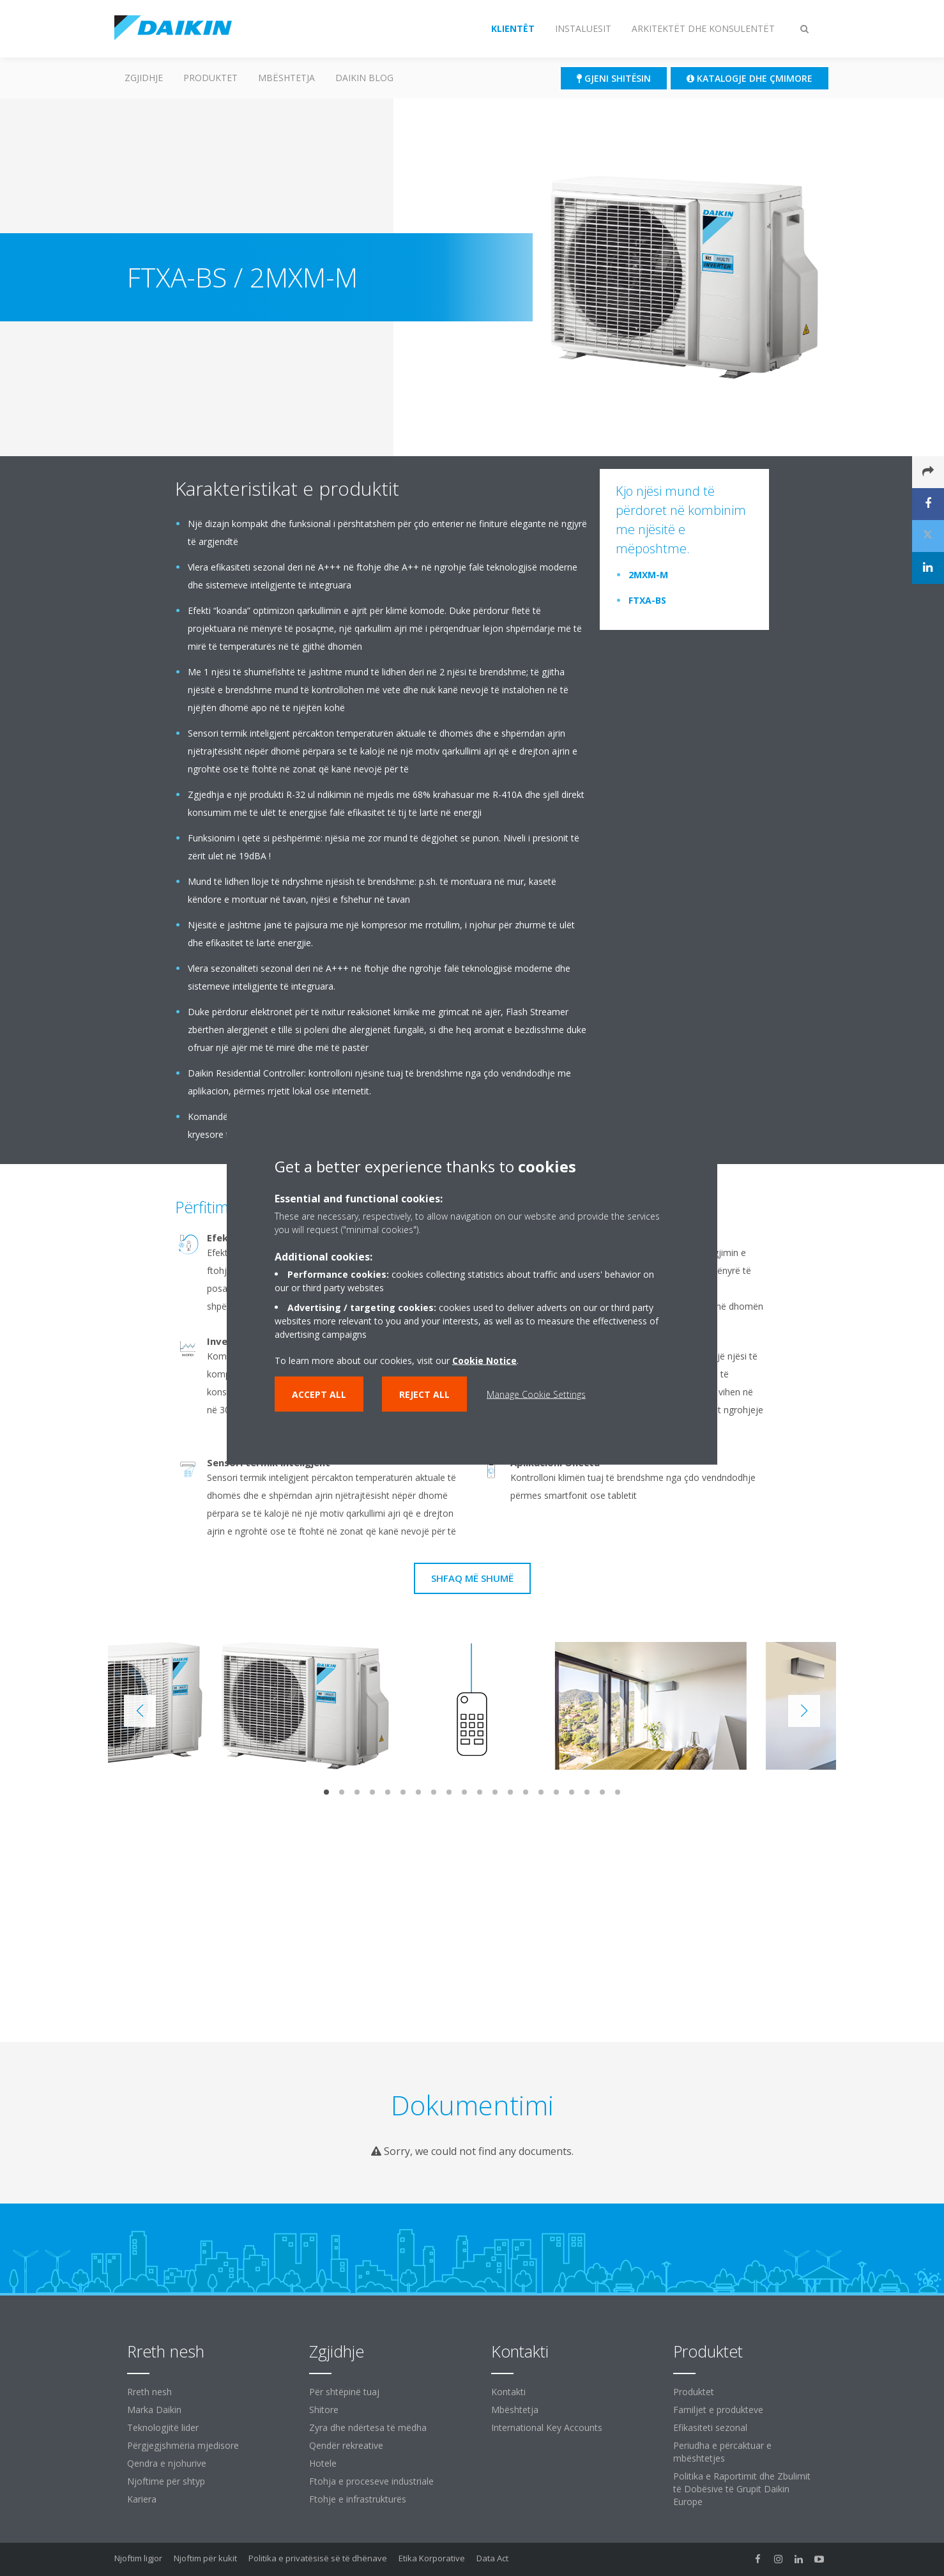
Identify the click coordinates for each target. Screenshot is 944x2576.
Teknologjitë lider (163, 2427)
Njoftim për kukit (205, 2558)
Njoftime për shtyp (166, 2481)
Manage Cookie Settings (536, 1394)
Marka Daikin (154, 2410)
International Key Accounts (546, 2427)
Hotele (323, 2463)
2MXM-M (648, 575)
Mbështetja (286, 78)
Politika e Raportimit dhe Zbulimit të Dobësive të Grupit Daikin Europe (742, 2489)
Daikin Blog (364, 78)
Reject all (424, 1394)
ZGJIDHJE (144, 78)
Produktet (210, 78)
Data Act (492, 2558)
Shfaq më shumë (472, 1578)
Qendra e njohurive (166, 2463)
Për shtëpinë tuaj (344, 2392)
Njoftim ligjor (138, 2558)
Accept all (319, 1394)
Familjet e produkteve (718, 2410)
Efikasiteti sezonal (710, 2427)
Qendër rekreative (346, 2445)
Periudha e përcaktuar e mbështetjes (722, 2451)
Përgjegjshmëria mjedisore (183, 2445)
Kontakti (508, 2392)
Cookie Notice (484, 1360)
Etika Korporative (432, 2558)
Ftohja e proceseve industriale (371, 2481)
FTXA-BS (647, 600)
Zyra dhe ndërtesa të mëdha (368, 2427)
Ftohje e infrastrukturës (357, 2499)
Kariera (141, 2499)
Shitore (324, 2410)
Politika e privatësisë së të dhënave (317, 2558)
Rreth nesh (149, 2392)
